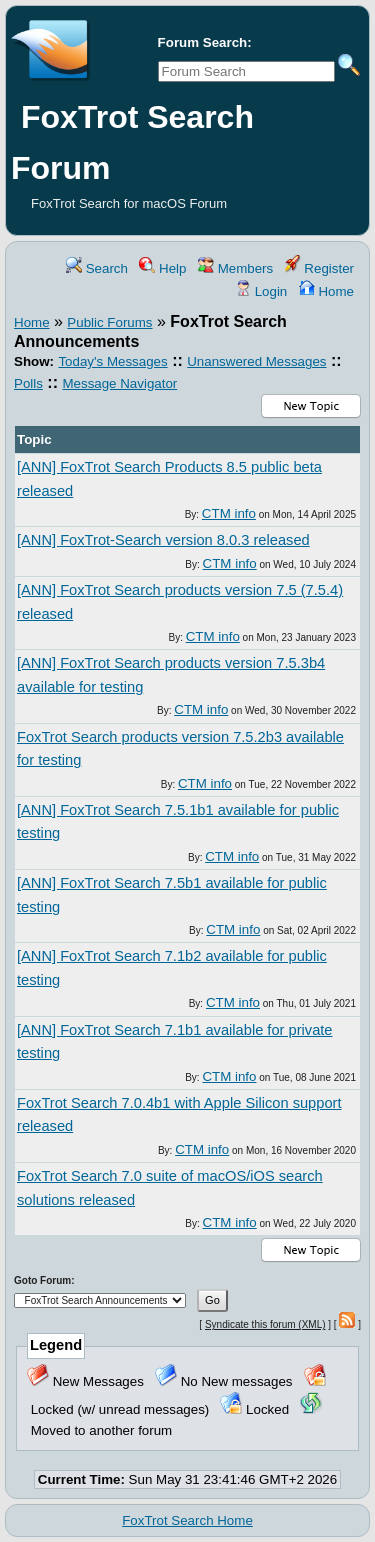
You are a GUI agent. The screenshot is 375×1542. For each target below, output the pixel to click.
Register (319, 268)
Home (326, 291)
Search (97, 268)
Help (162, 268)
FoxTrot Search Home (187, 1520)
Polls (28, 383)
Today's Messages (112, 361)
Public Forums (109, 322)
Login (261, 291)
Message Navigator (119, 383)
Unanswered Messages (256, 361)
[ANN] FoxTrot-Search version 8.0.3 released (163, 540)
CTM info (229, 513)
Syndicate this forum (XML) (265, 1324)
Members (235, 268)
